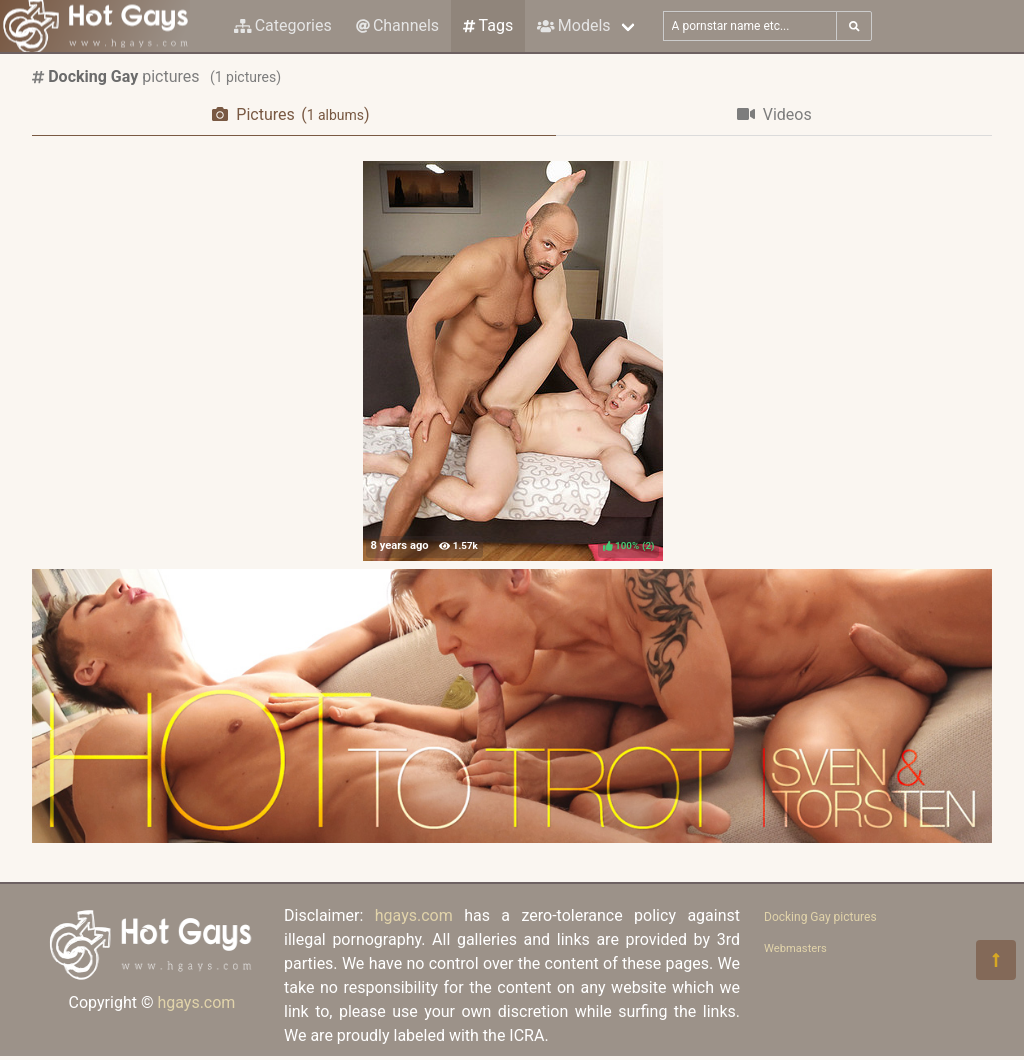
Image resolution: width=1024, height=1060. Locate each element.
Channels (397, 25)
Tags (488, 25)
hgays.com (196, 1002)
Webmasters (795, 948)
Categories (283, 25)
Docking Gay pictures (820, 917)
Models (573, 25)
